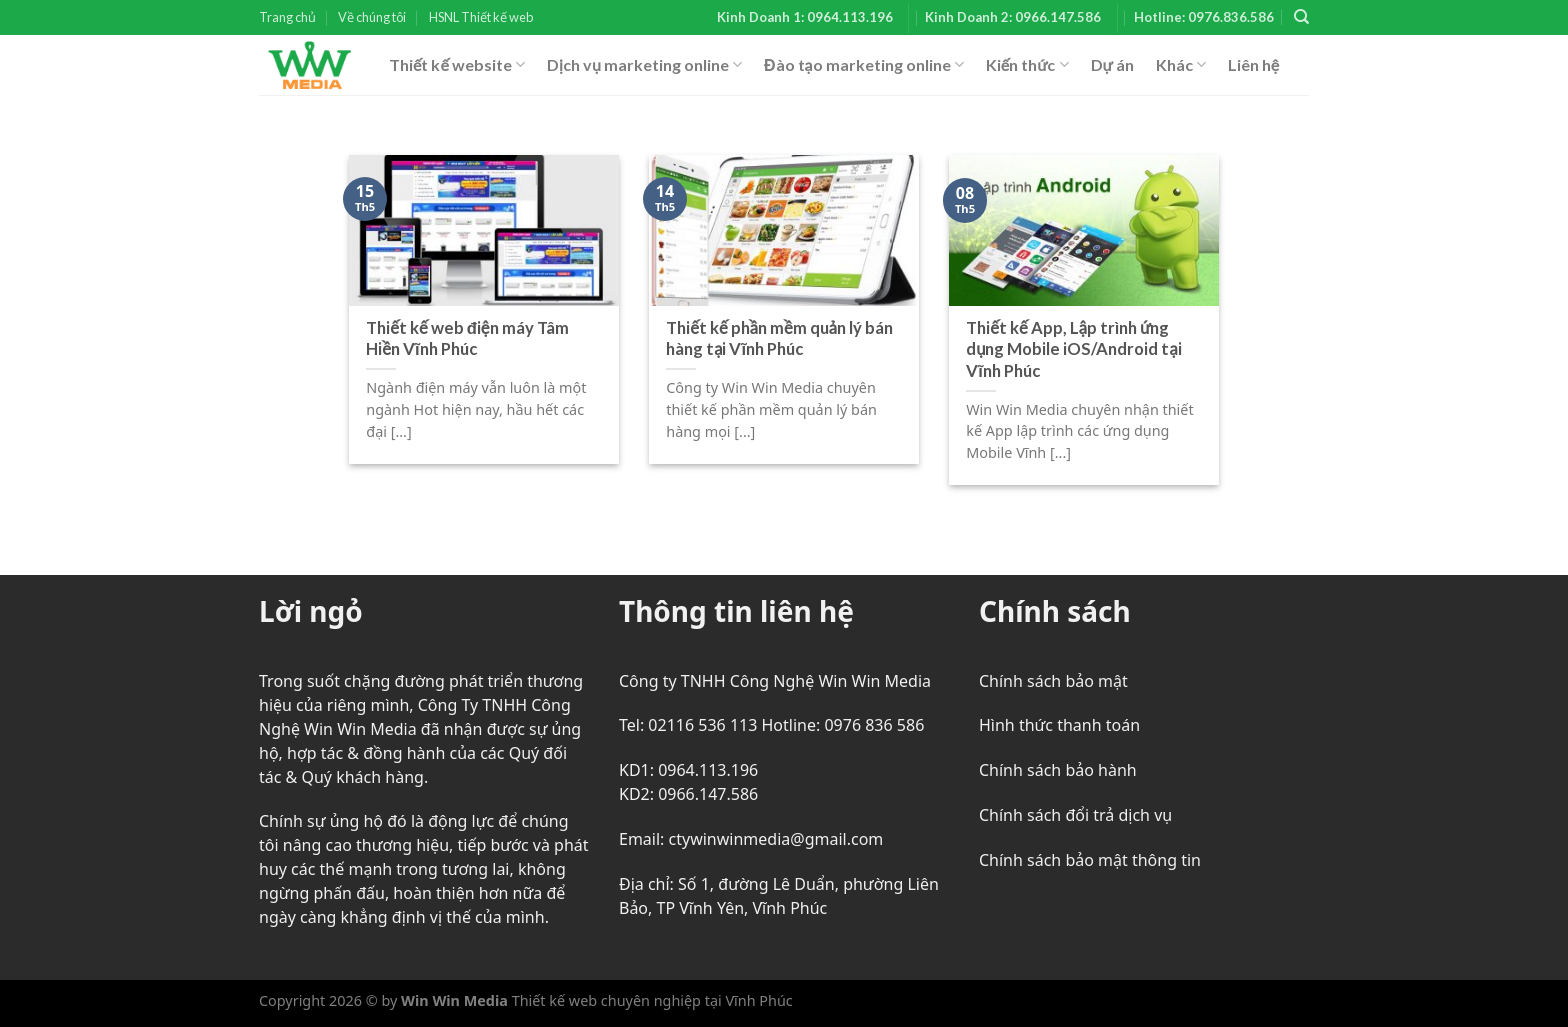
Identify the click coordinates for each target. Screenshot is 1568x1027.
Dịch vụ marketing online (644, 65)
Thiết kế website (457, 65)
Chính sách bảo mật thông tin (1090, 860)
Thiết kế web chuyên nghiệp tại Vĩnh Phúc (650, 1000)
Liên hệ (1253, 64)
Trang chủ (287, 17)
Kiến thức (1027, 65)
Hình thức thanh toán (1059, 725)
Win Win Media (454, 1000)
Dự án (1112, 64)
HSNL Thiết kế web (481, 17)
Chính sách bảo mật (1053, 681)
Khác (1181, 65)
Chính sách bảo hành (1058, 770)
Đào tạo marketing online (864, 65)
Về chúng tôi (372, 17)
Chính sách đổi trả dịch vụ (1075, 815)
